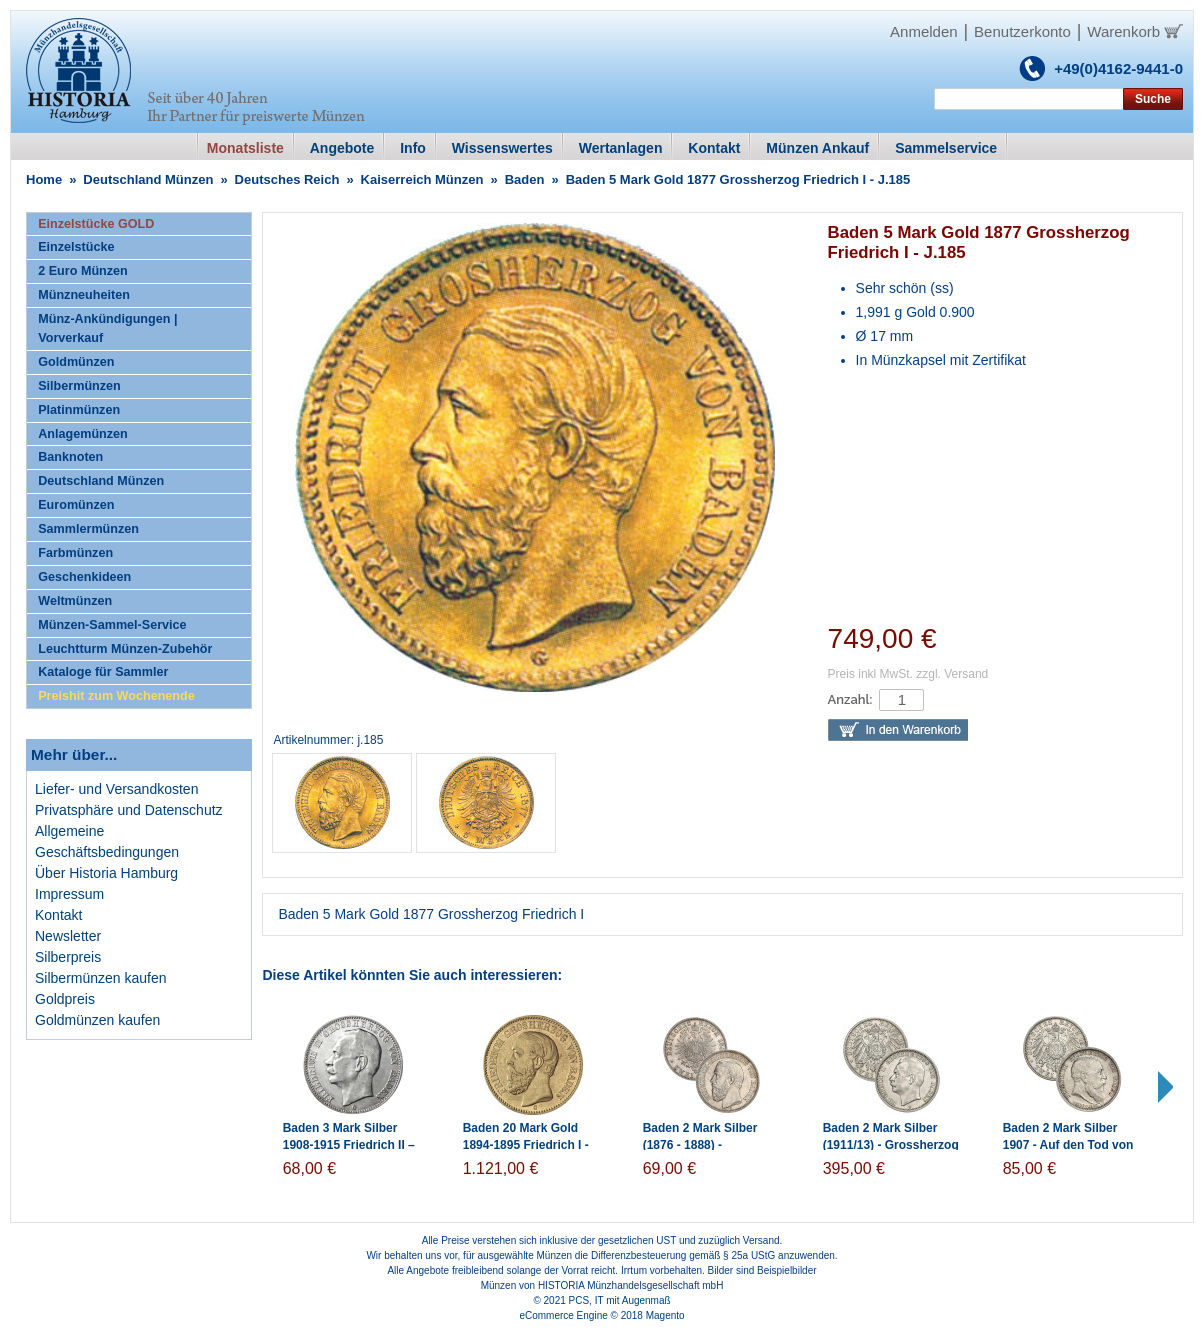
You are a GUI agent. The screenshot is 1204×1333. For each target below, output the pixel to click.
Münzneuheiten (84, 295)
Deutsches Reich (287, 179)
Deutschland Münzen (148, 179)
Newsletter (68, 936)
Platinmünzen (79, 410)
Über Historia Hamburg (106, 873)
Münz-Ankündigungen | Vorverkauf (107, 328)
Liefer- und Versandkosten (116, 789)
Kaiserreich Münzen (422, 179)
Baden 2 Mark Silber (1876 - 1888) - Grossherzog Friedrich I (710, 1145)
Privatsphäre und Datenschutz (129, 810)
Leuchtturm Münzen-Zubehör (125, 649)
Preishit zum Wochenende (116, 696)
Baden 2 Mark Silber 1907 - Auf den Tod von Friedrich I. (1068, 1145)
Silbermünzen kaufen (101, 978)
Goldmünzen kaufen (97, 1020)
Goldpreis (65, 999)
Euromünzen (76, 505)
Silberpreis (68, 957)
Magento (665, 1315)
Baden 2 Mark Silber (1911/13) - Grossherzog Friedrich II (891, 1145)
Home (44, 179)
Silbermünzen (79, 386)
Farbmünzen (75, 553)
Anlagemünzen (83, 434)
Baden (525, 179)
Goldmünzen (76, 362)
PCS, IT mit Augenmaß (620, 1300)
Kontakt (58, 915)
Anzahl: (850, 699)
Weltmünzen (75, 601)
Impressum (69, 894)
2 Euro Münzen (83, 271)
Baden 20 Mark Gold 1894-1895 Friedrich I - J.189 (526, 1145)
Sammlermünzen (88, 529)
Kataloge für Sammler (103, 672)
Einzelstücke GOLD (96, 224)
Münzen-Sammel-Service (112, 625)
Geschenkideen (84, 577)
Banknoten (70, 457)
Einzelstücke (76, 247)
